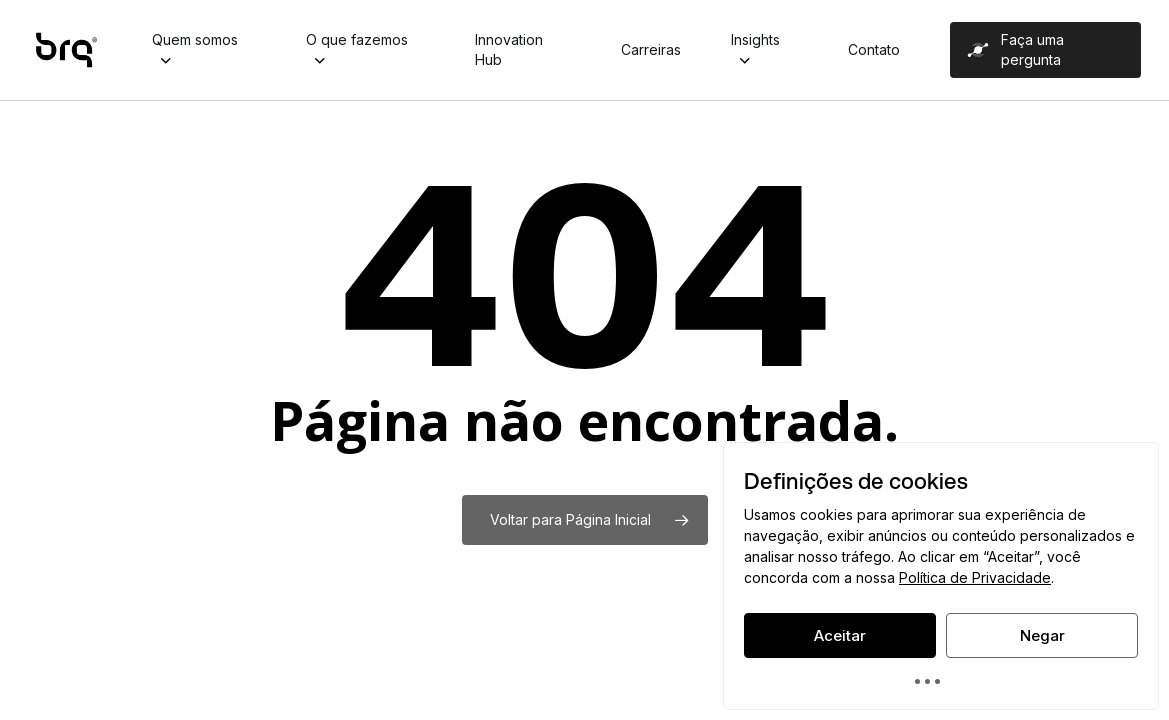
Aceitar (840, 635)
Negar (1042, 635)
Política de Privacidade (975, 577)
